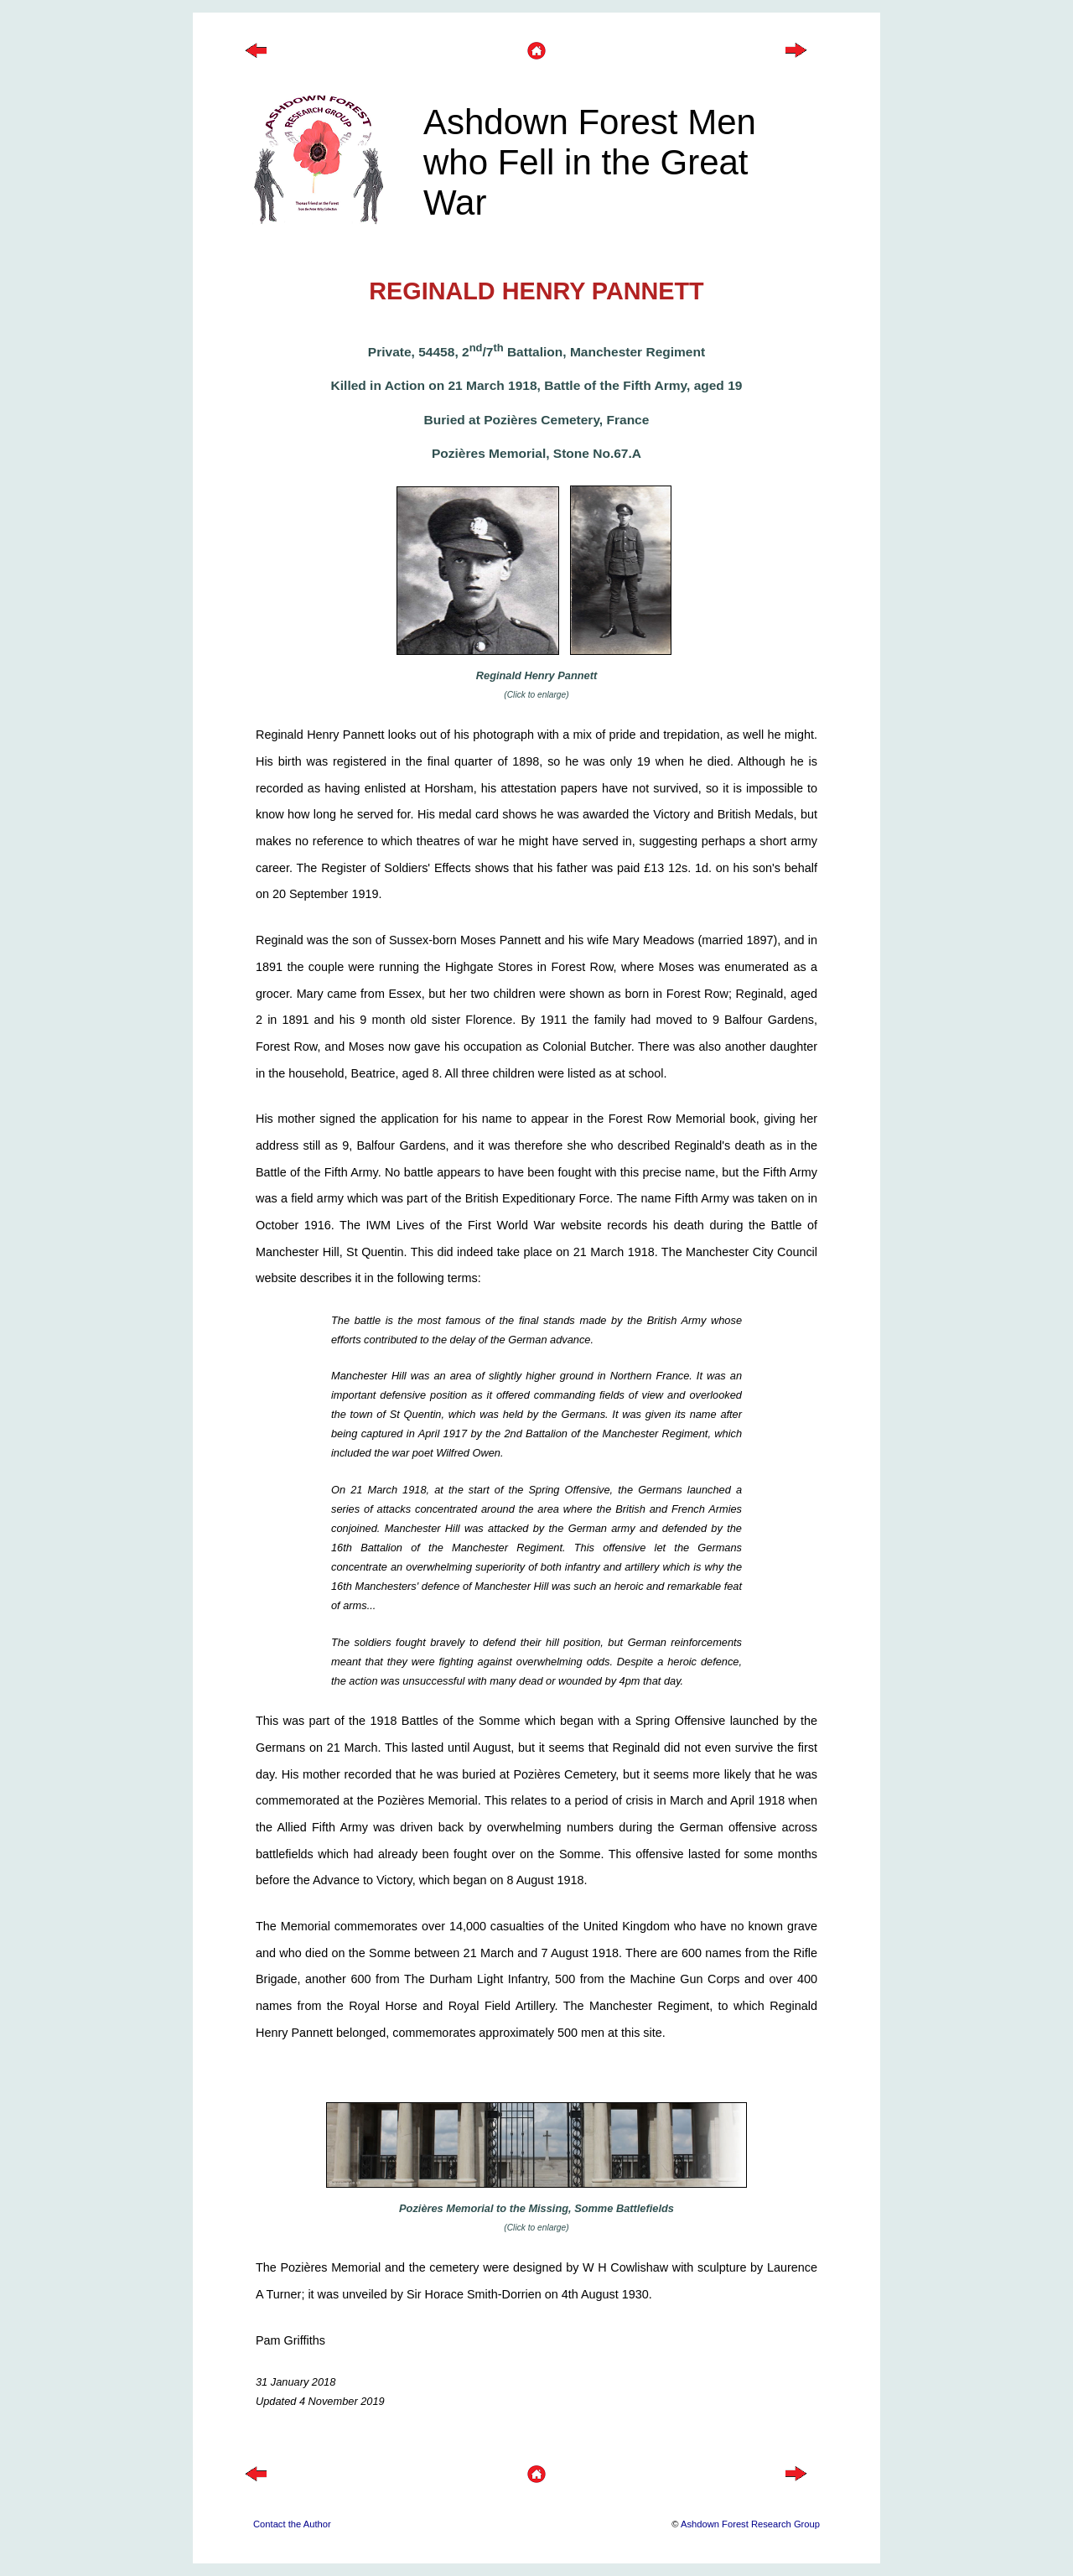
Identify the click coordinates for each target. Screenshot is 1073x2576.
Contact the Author (292, 2524)
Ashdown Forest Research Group (750, 2524)
